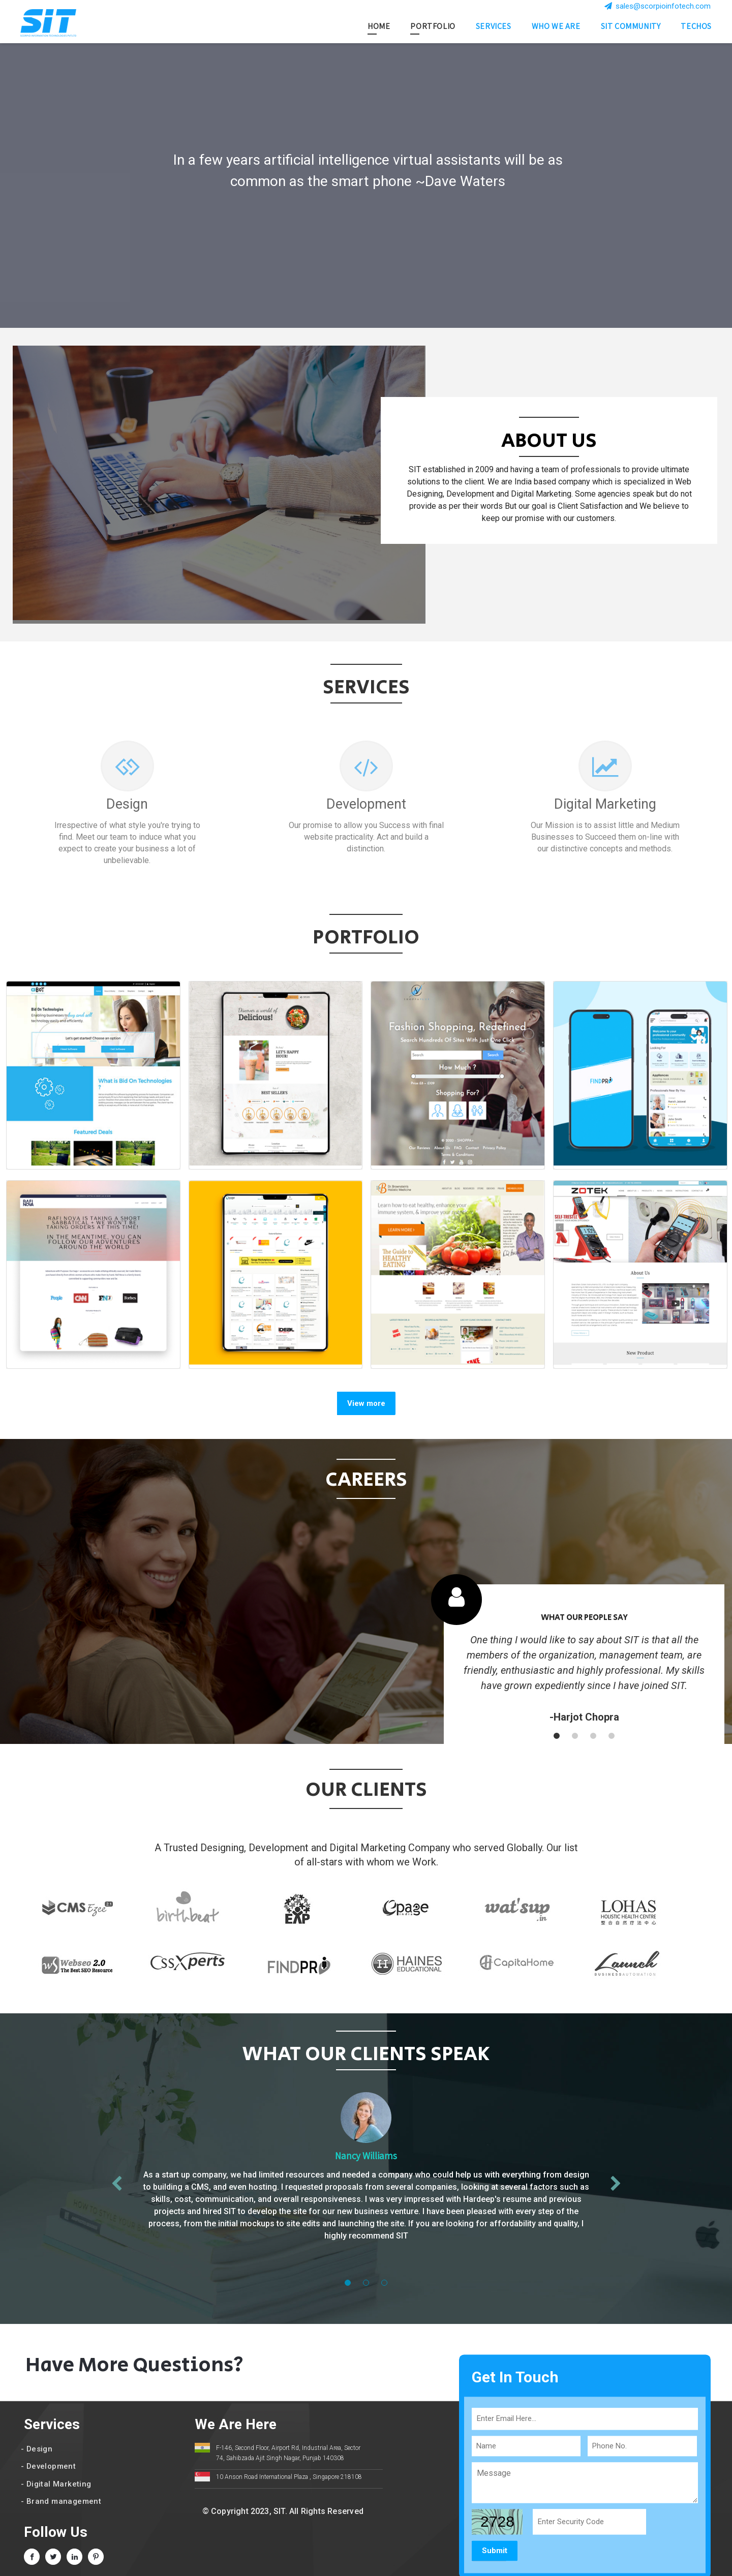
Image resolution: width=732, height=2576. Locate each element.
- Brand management (61, 2501)
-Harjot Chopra (584, 1717)
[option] (366, 185)
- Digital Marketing (56, 2484)
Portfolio (432, 27)
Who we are (556, 27)
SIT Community (631, 27)
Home (379, 27)
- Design (36, 2449)
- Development (48, 2466)
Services (493, 27)
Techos (696, 27)
